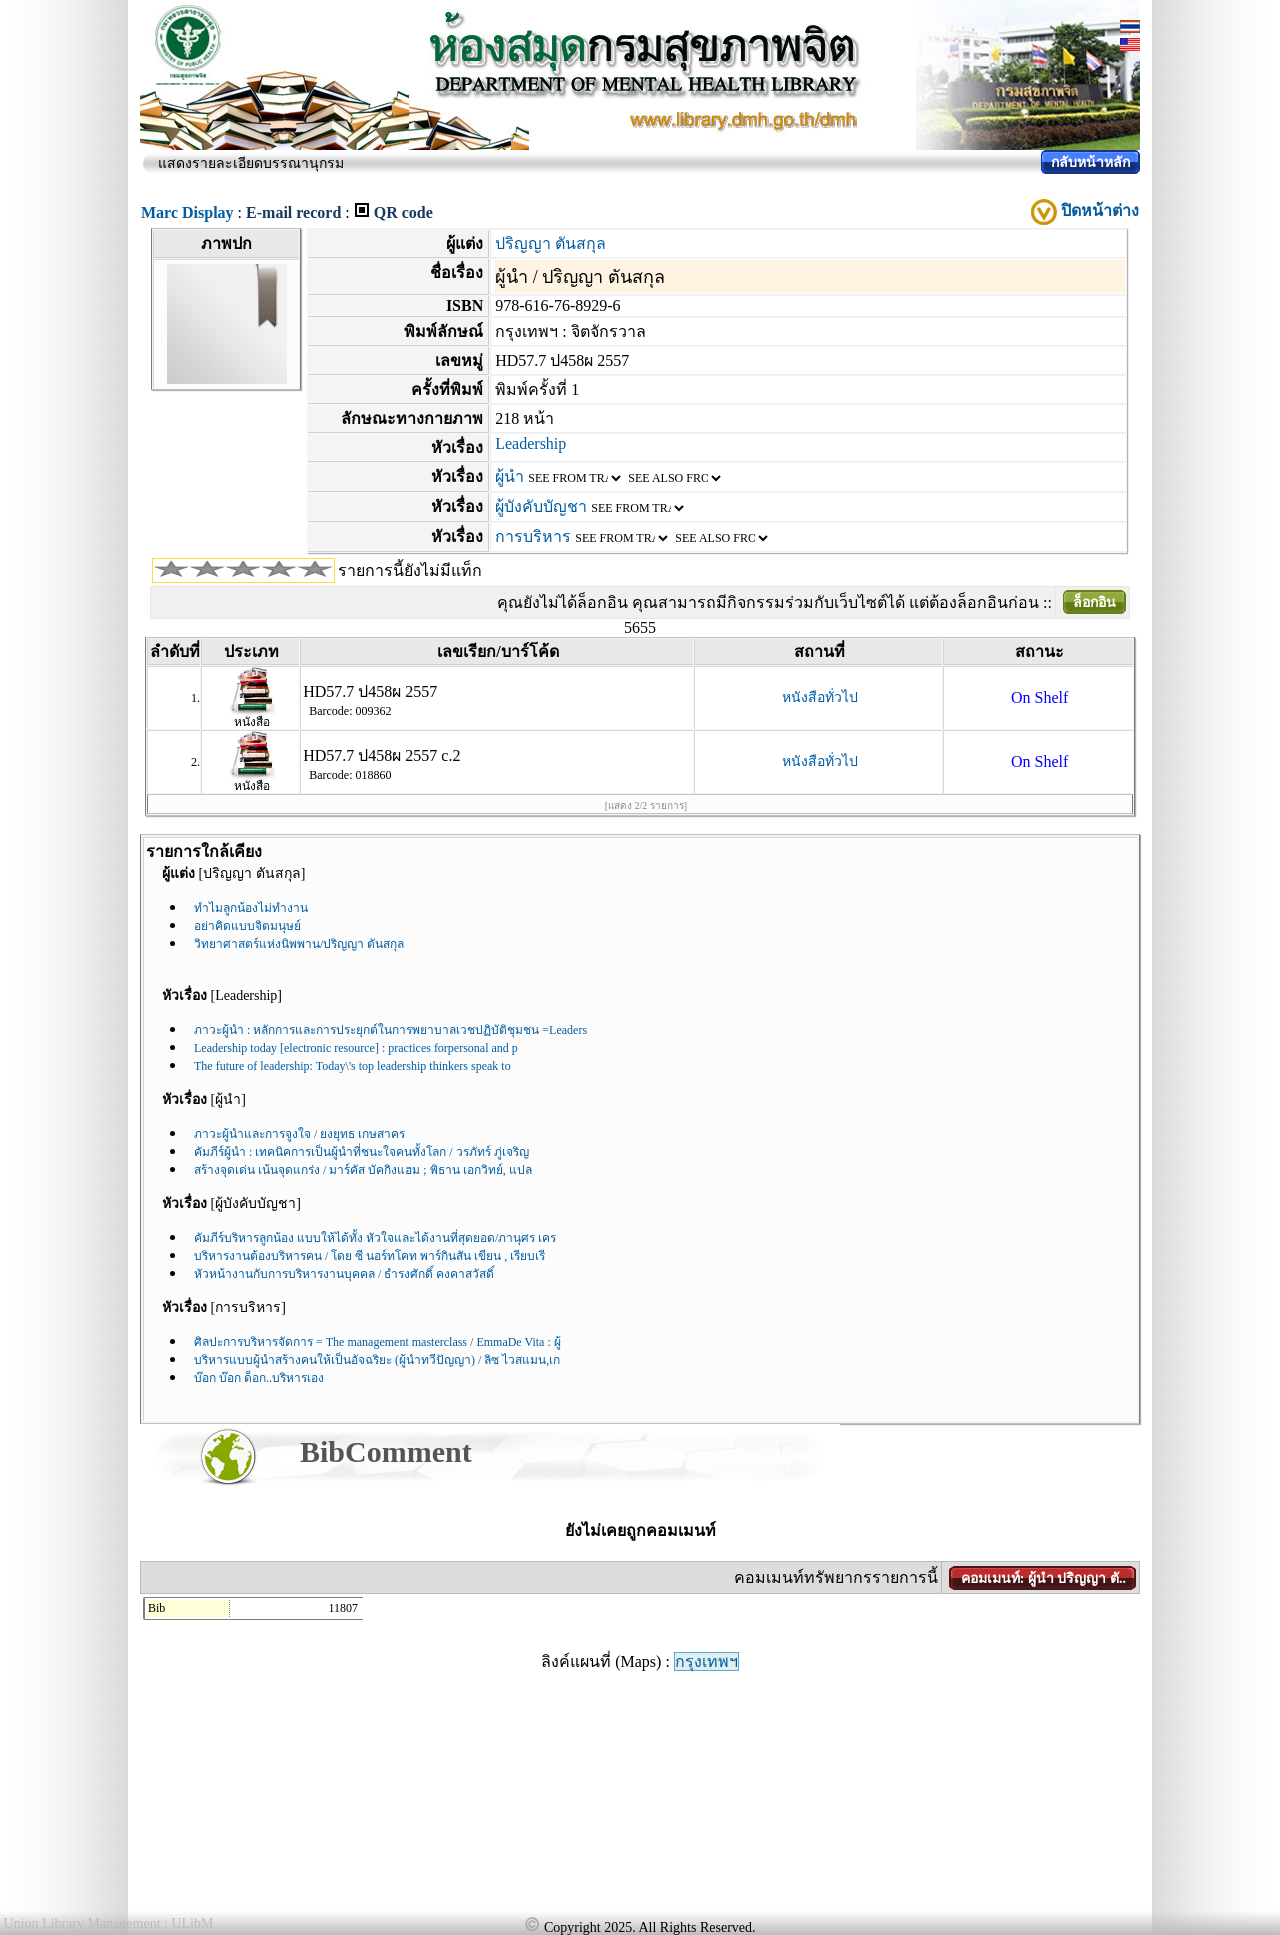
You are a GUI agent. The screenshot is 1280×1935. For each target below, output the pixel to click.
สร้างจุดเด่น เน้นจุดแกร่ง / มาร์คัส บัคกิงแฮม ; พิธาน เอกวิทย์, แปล (363, 1170)
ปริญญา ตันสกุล (550, 243)
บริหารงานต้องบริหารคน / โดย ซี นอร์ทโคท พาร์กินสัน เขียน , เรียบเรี (369, 1256)
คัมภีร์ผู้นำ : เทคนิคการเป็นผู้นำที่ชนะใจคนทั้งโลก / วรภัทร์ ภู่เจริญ (361, 1152)
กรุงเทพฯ (706, 1661)
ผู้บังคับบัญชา (541, 506)
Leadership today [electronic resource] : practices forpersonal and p (356, 1048)
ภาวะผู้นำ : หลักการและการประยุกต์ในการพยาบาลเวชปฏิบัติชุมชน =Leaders (390, 1030)
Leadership (530, 443)
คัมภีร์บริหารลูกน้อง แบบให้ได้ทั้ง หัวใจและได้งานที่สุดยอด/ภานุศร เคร (375, 1238)
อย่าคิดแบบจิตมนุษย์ (247, 926)
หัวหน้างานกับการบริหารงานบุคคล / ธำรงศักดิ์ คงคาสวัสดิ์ (344, 1274)
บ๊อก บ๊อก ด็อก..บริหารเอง (259, 1378)
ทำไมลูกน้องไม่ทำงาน (251, 908)
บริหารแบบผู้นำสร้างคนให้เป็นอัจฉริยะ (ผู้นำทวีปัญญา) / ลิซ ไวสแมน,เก (377, 1360)
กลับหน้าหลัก (1090, 162)
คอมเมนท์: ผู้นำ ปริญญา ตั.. (1043, 1578)
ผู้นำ (509, 476)
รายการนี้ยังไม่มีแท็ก (410, 570)
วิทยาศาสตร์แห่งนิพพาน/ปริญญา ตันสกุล (299, 944)
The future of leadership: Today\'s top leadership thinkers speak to (352, 1066)
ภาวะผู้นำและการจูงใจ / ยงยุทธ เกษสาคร (299, 1134)
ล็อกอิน (1094, 602)
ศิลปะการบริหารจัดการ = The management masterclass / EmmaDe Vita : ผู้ (377, 1342)
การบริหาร (533, 536)
